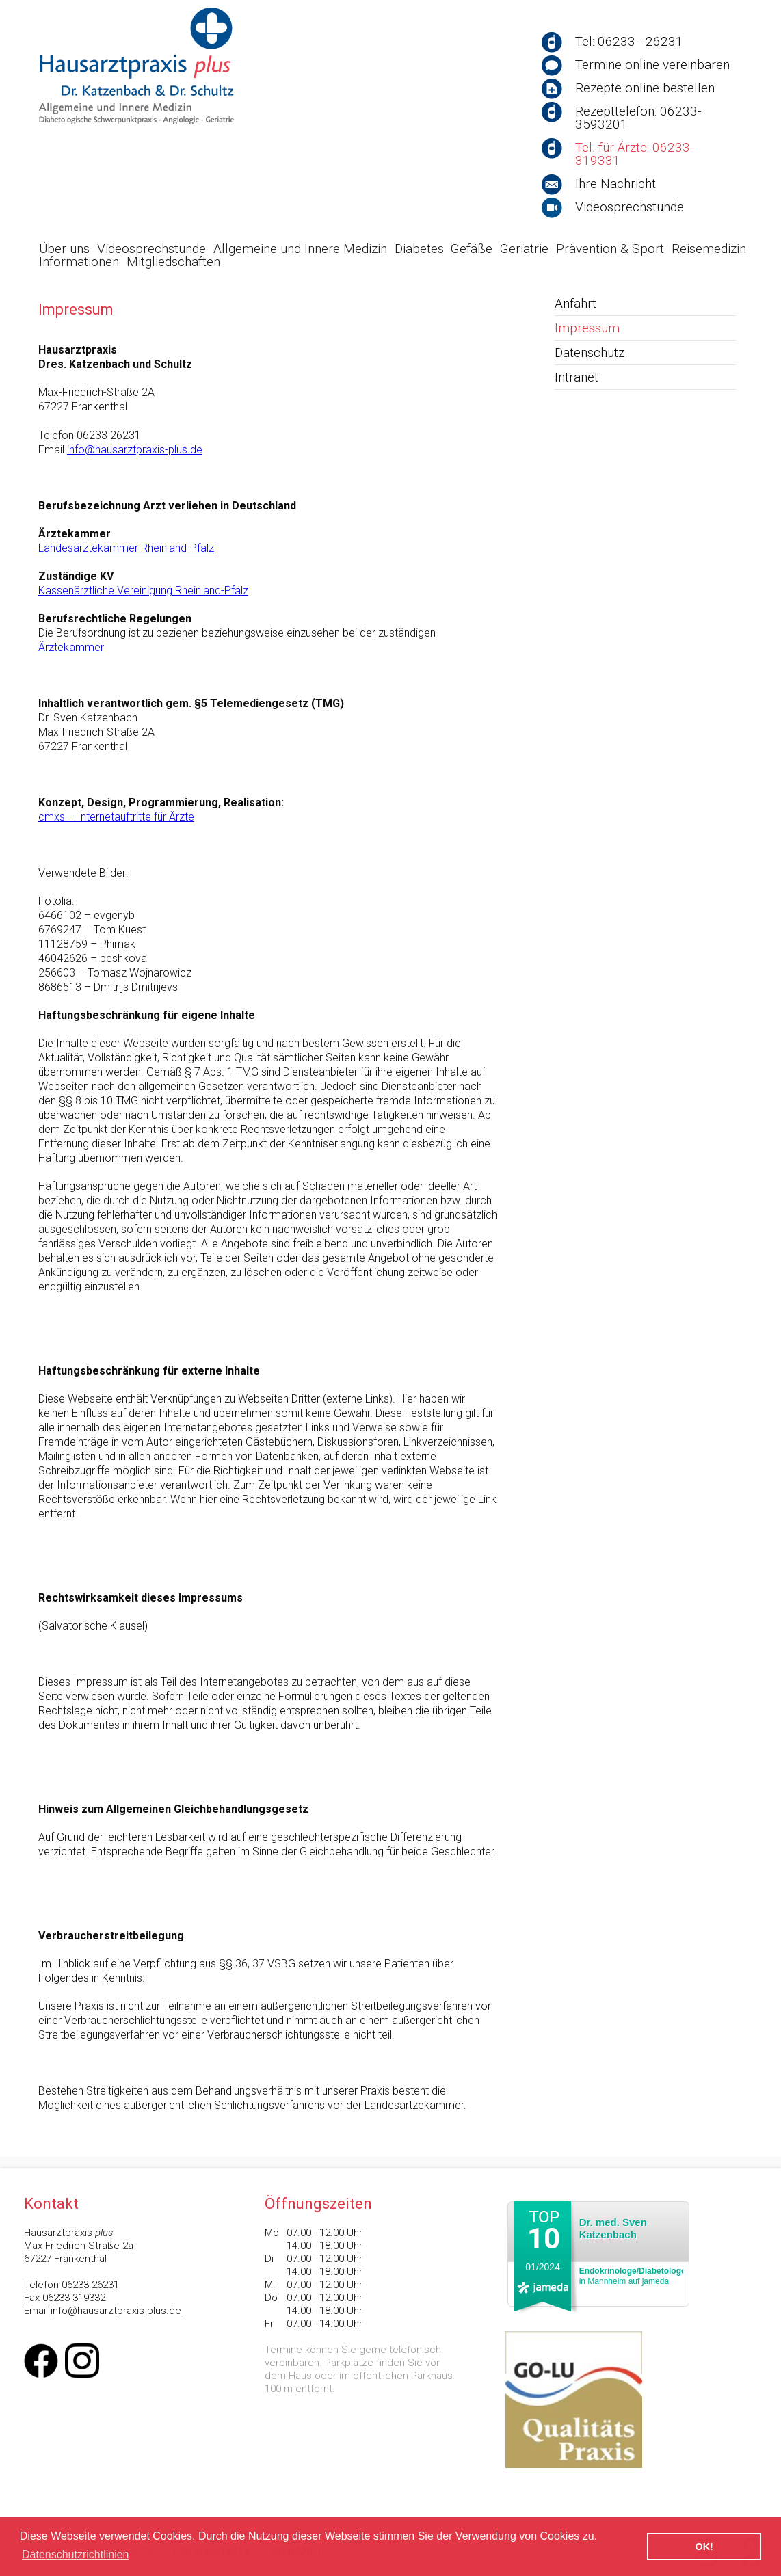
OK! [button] (704, 2546)
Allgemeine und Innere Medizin (300, 248)
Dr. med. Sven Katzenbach (613, 2228)
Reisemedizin (709, 248)
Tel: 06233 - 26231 (629, 41)
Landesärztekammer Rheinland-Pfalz (126, 548)
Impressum (587, 328)
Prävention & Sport (610, 248)
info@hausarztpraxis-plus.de (134, 449)
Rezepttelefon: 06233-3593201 (638, 117)
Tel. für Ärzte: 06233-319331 (634, 154)
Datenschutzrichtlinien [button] (75, 2554)
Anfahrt (575, 303)
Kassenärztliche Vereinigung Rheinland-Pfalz (143, 590)
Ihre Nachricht (615, 183)
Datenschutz (589, 352)
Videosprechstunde (629, 207)
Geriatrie (524, 248)
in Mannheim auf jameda (632, 2276)
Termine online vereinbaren (652, 64)
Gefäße (471, 248)
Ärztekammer (71, 647)
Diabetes (419, 248)
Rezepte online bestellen (645, 88)
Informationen (79, 261)
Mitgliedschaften (173, 261)
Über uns (64, 248)
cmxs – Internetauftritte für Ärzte (116, 816)
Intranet (576, 377)
